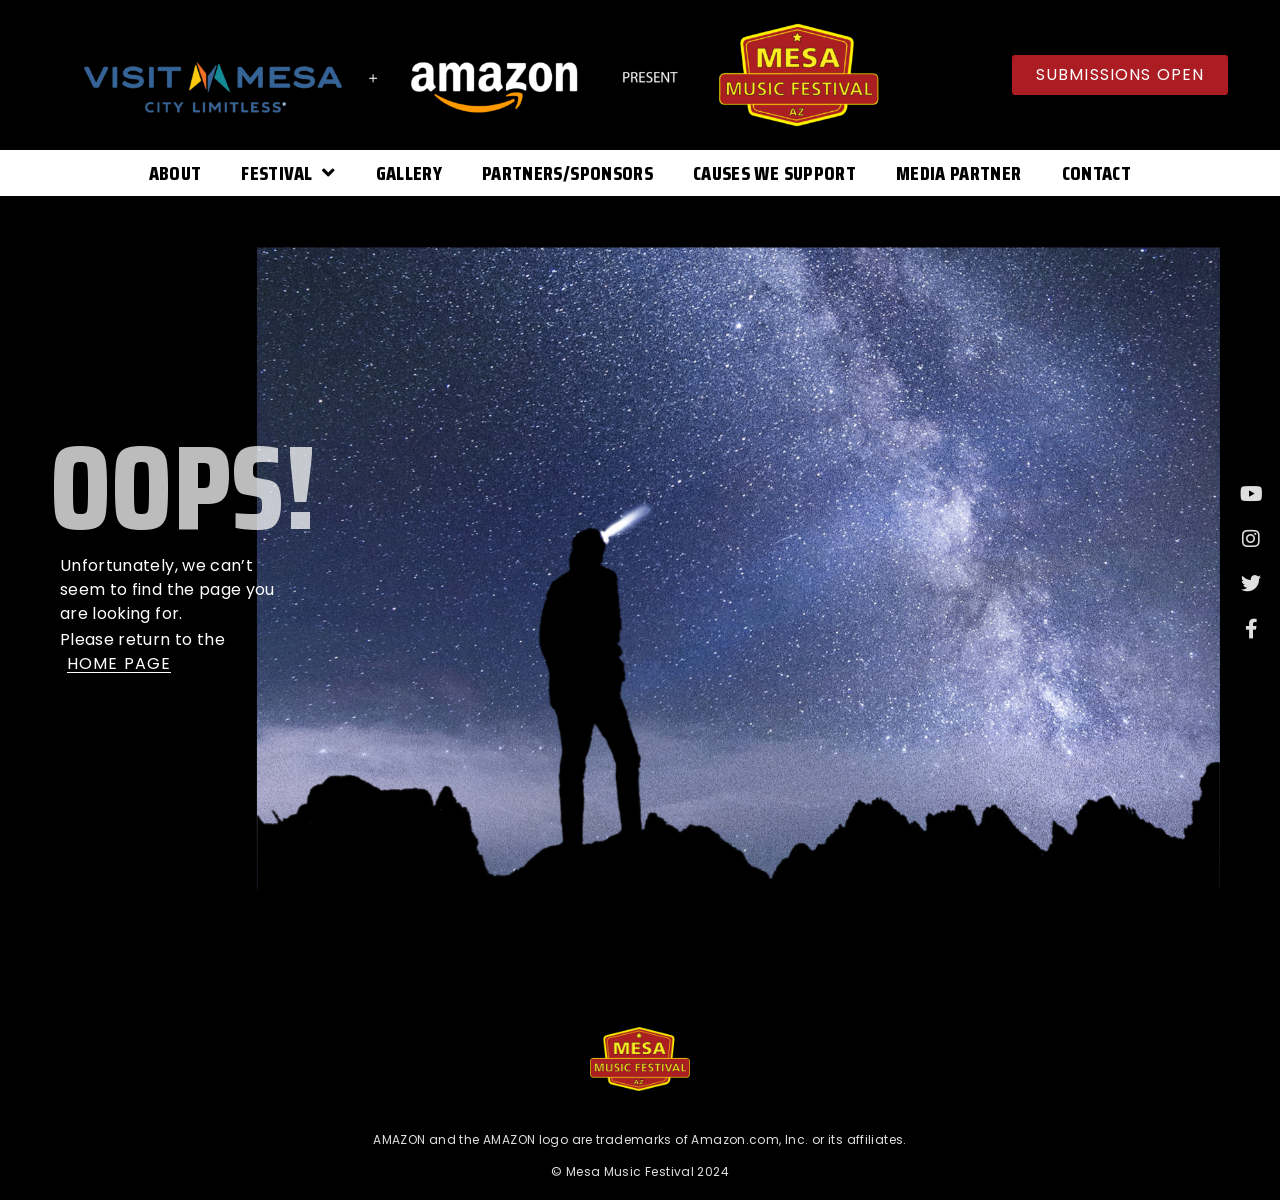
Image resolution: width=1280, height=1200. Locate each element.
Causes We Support (774, 173)
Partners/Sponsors (567, 173)
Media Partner (959, 173)
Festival (288, 173)
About (175, 173)
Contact (1096, 173)
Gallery (409, 173)
